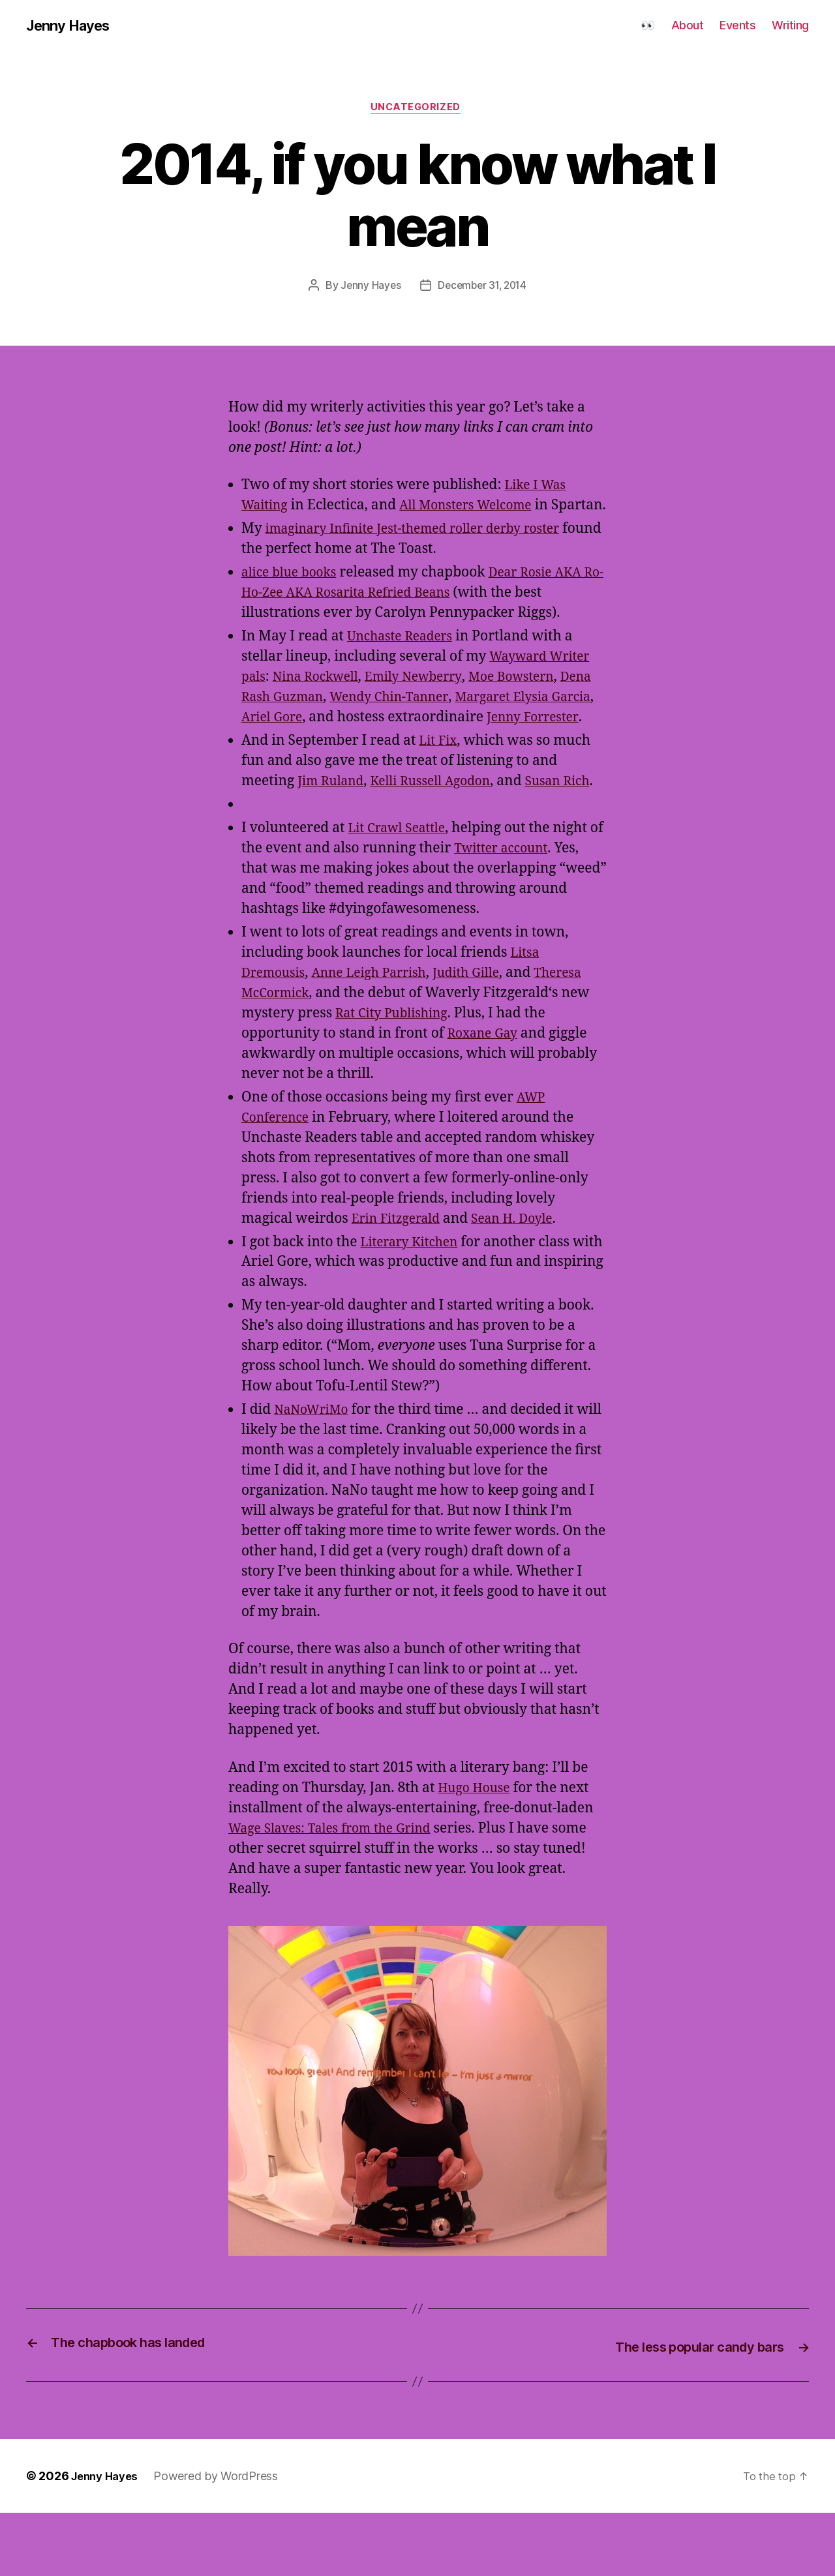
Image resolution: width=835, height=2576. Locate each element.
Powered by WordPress (222, 2539)
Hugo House (477, 1852)
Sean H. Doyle (524, 1282)
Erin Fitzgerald (400, 1282)
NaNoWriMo (315, 1474)
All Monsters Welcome (477, 508)
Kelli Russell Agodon (442, 824)
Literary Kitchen (414, 1306)
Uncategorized (417, 110)
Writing (790, 26)
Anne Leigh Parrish (381, 1036)
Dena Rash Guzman (305, 720)
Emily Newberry (428, 700)
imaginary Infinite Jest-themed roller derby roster (427, 552)
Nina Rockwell (322, 700)
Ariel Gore (366, 740)
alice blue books (293, 596)
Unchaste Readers (405, 659)
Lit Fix (439, 784)
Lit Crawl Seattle (401, 892)
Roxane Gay (546, 1097)
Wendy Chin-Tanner (439, 720)
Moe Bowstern (535, 700)
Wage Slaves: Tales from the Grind (338, 1892)
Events (737, 26)
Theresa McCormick (306, 1057)
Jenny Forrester (291, 761)
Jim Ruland (333, 824)
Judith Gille (486, 1036)
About (687, 26)
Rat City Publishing (506, 1077)
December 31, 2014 (483, 288)
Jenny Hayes (72, 26)
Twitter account (521, 912)
